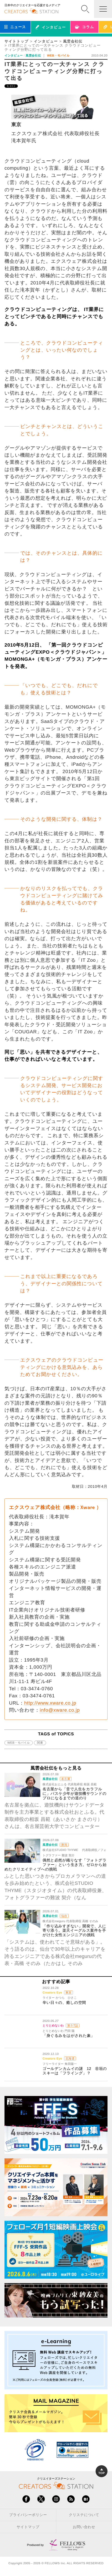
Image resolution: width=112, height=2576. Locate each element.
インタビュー (46, 41)
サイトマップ (28, 2527)
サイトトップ (16, 41)
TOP (101, 2471)
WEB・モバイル (18, 1742)
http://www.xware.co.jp (50, 1703)
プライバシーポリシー (28, 2515)
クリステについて (84, 2515)
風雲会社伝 (72, 41)
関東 (40, 1742)
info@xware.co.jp (60, 1710)
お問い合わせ (84, 2527)
